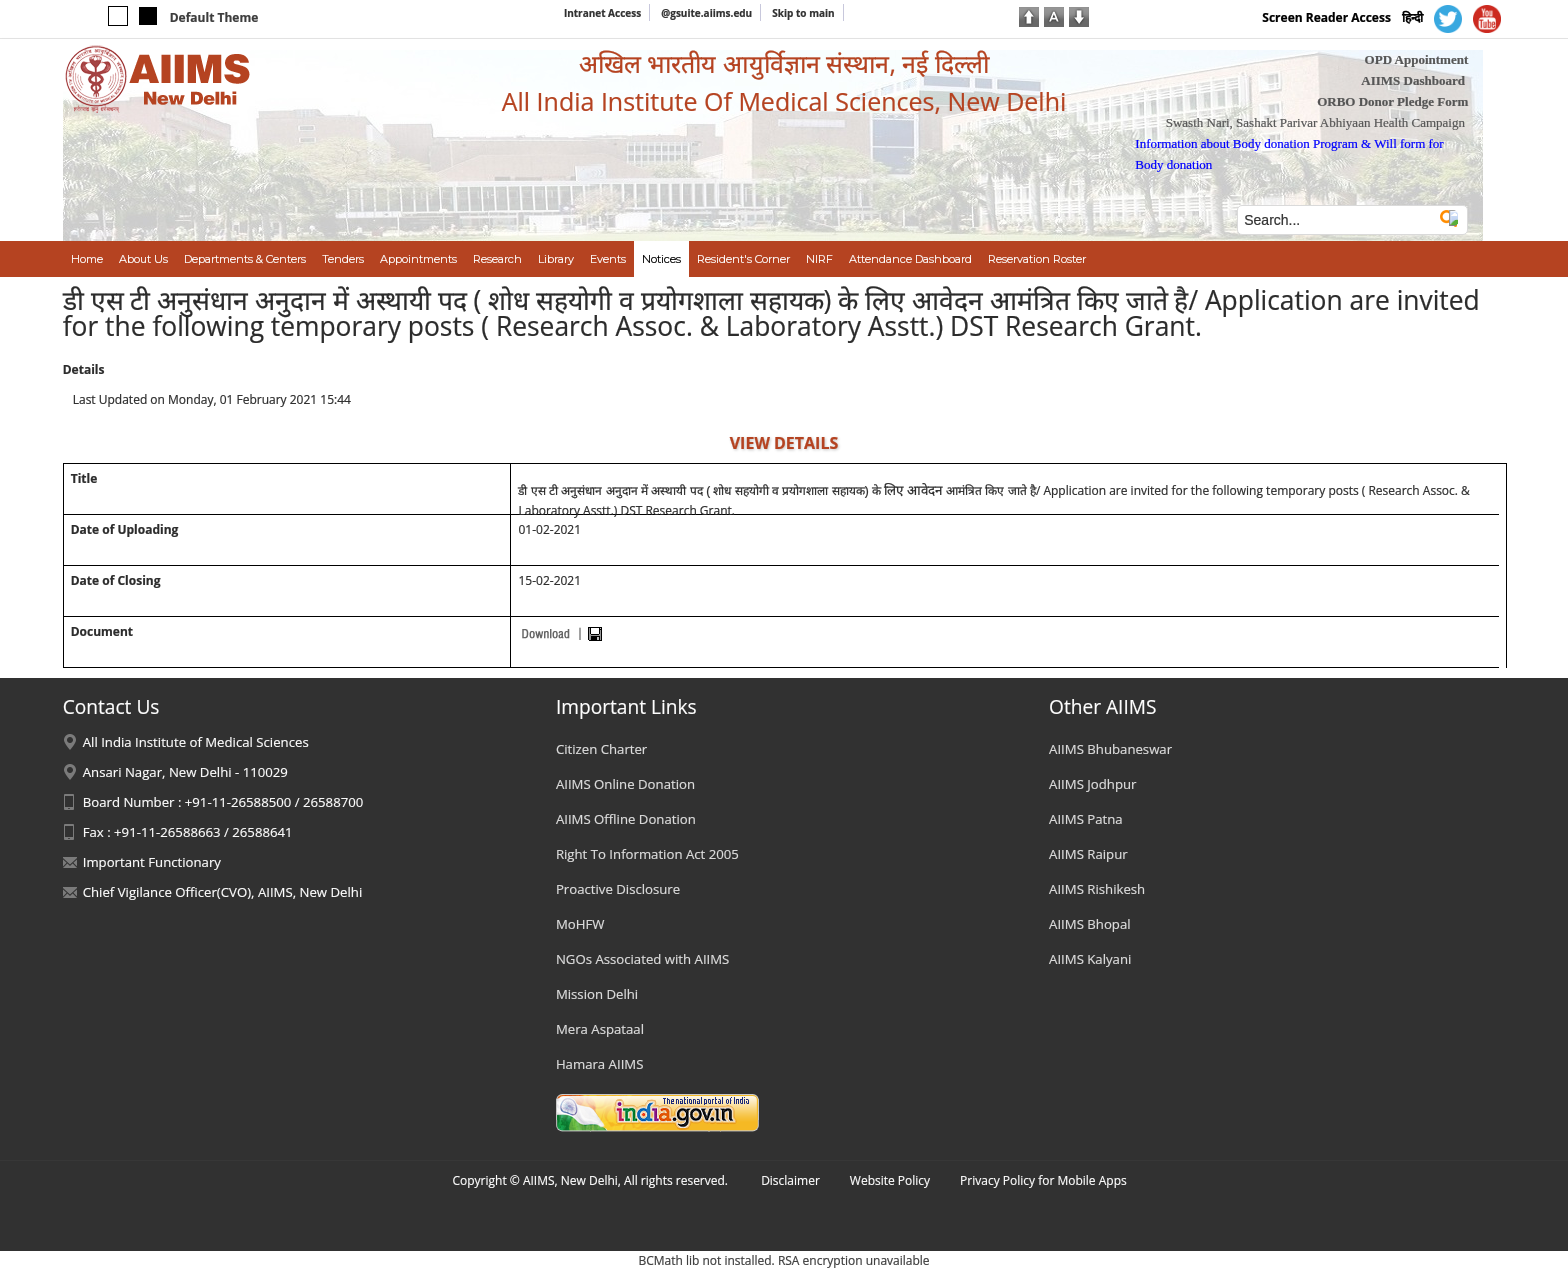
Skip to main (803, 13)
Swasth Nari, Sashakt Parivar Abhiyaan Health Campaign (1315, 122)
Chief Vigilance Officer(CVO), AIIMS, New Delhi (223, 892)
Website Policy (890, 1180)
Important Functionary (152, 862)
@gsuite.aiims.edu (706, 13)
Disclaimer (790, 1180)
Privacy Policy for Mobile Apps (1043, 1180)
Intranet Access (602, 13)
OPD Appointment (1417, 59)
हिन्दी (1412, 17)
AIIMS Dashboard (1413, 80)
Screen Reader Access (1326, 17)
